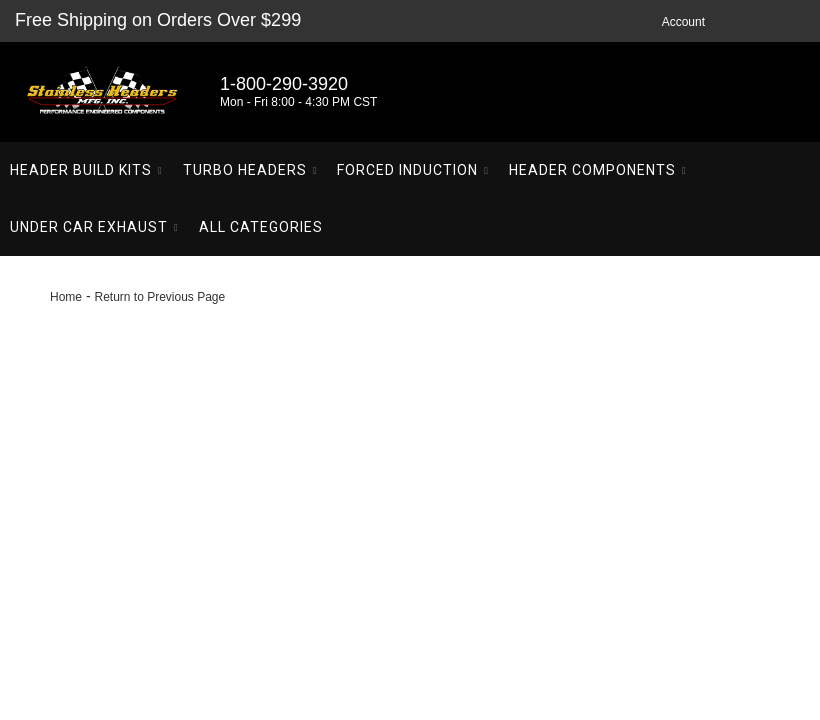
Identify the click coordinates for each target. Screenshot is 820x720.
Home (66, 297)
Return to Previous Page (159, 297)
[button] (86, 170)
